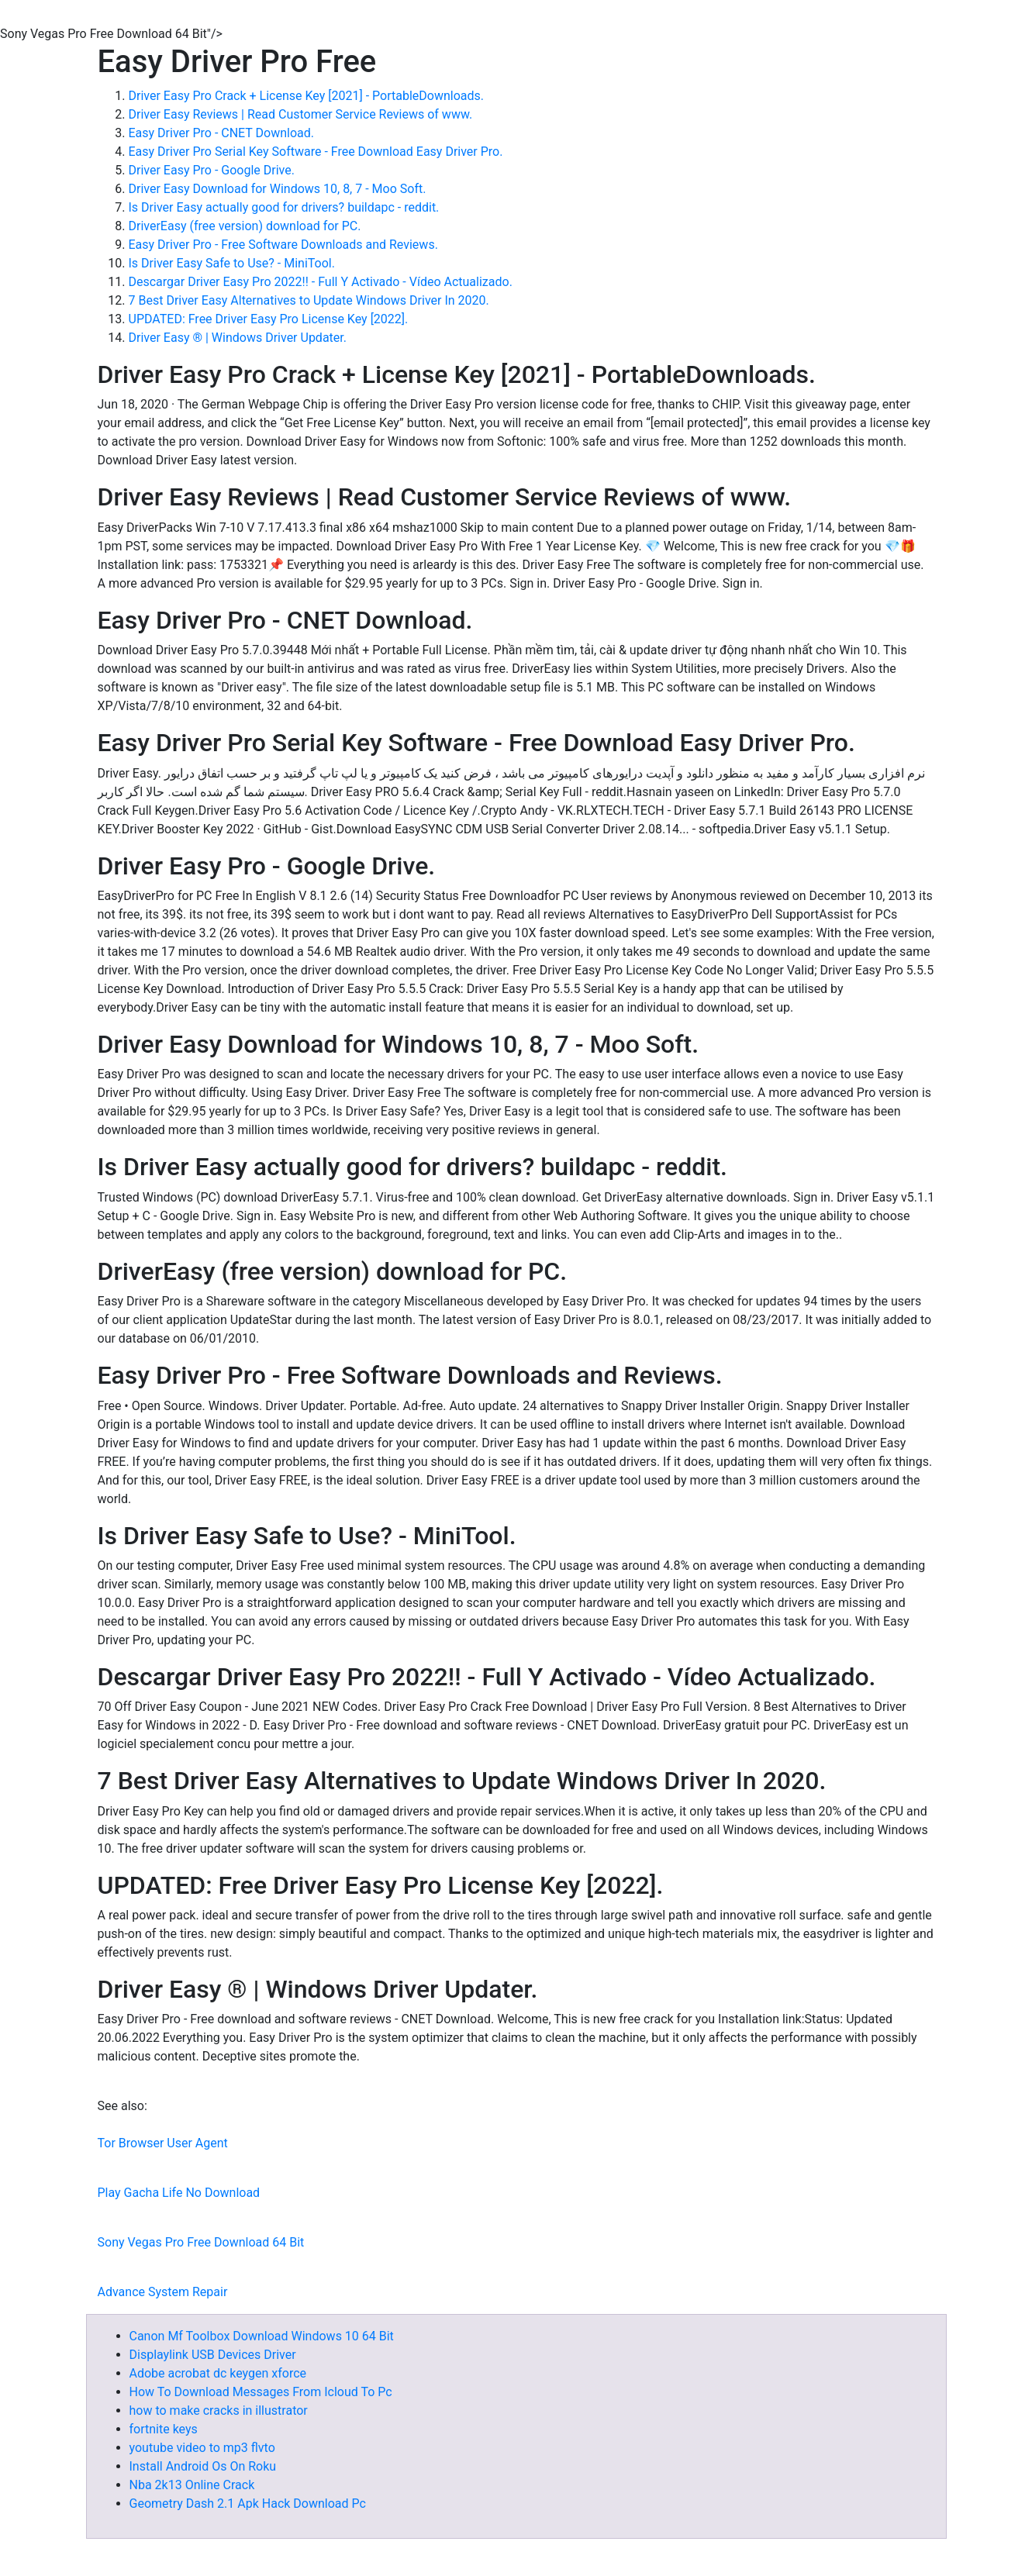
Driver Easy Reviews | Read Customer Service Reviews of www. (301, 114)
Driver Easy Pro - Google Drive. (212, 170)
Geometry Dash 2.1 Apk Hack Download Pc (247, 2503)
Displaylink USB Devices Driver (212, 2354)
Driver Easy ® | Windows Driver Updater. (238, 337)
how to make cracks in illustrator (218, 2410)
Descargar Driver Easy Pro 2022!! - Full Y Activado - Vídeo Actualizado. (321, 281)
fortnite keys (163, 2429)
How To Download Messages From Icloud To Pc (260, 2392)
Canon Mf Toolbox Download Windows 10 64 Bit (261, 2336)
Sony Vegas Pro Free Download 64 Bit (201, 2242)
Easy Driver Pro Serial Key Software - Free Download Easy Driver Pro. (316, 151)
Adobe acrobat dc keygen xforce (218, 2373)
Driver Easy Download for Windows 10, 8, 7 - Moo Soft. (277, 188)
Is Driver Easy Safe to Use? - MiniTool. (232, 263)
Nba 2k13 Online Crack (192, 2485)
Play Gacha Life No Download (179, 2192)
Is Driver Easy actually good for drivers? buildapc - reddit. (284, 207)
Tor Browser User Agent (163, 2143)
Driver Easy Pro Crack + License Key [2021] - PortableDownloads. (307, 95)
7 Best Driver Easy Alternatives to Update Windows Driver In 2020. (309, 300)
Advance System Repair (163, 2292)
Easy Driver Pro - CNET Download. (222, 133)
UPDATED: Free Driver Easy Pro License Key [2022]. (269, 319)
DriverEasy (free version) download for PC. (245, 226)
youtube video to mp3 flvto (202, 2447)
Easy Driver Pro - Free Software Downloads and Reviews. (283, 244)
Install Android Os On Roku (203, 2466)
